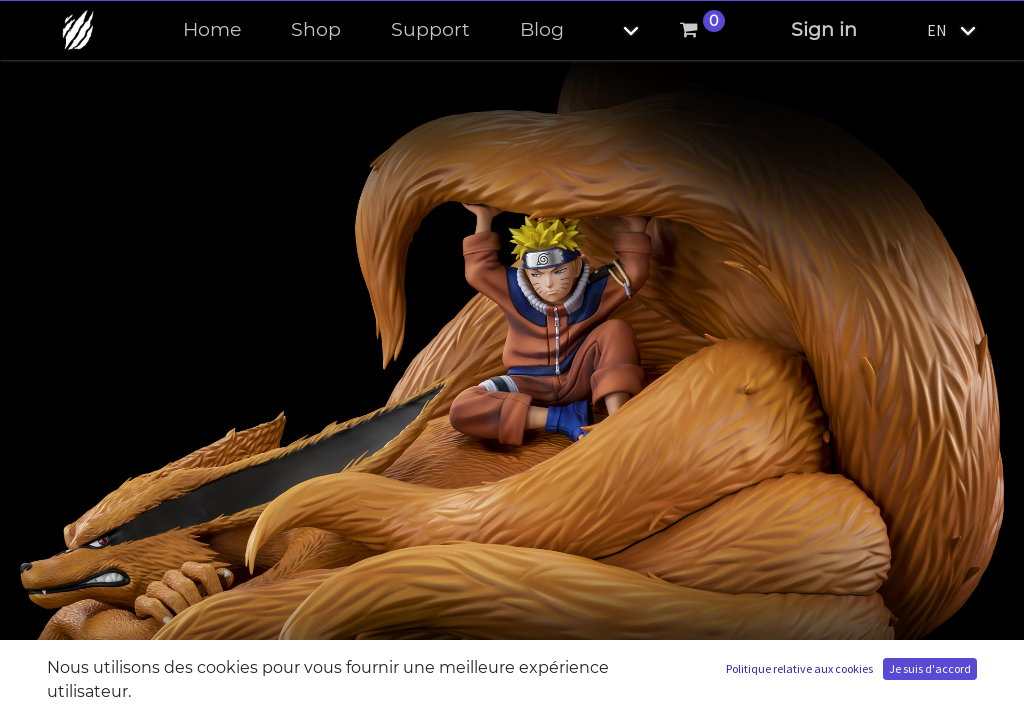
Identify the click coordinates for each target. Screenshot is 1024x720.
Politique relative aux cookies (799, 668)
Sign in (824, 29)
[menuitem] (212, 30)
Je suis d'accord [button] (930, 668)
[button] (614, 30)
